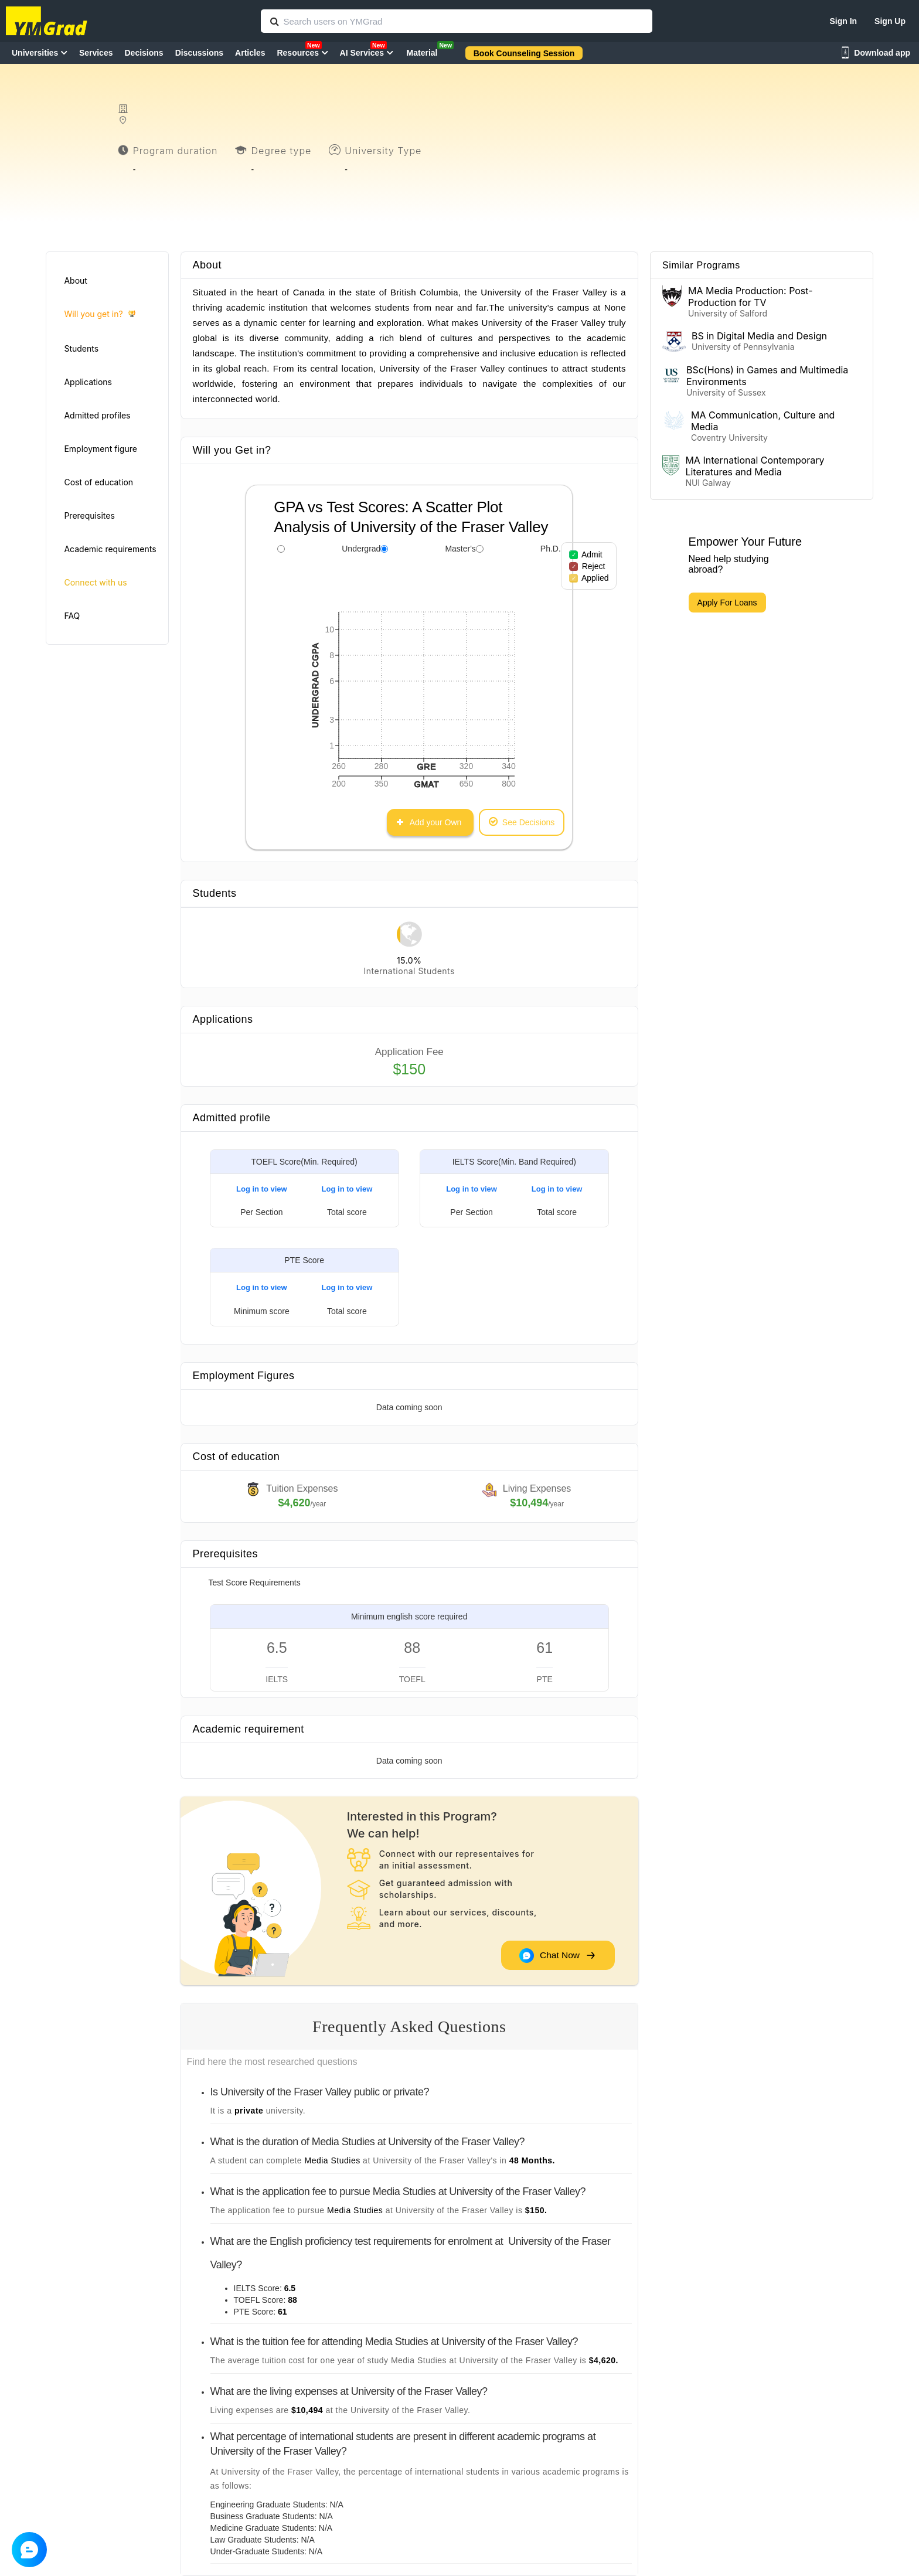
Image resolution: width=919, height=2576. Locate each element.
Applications (88, 382)
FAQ (72, 616)
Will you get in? (99, 314)
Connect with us (95, 582)
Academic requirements (110, 549)
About (75, 280)
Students (81, 348)
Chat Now (557, 1955)
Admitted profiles (97, 415)
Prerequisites (89, 515)
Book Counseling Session (524, 53)
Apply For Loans (727, 602)
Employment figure (100, 449)
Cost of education (98, 482)
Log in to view (261, 1189)
